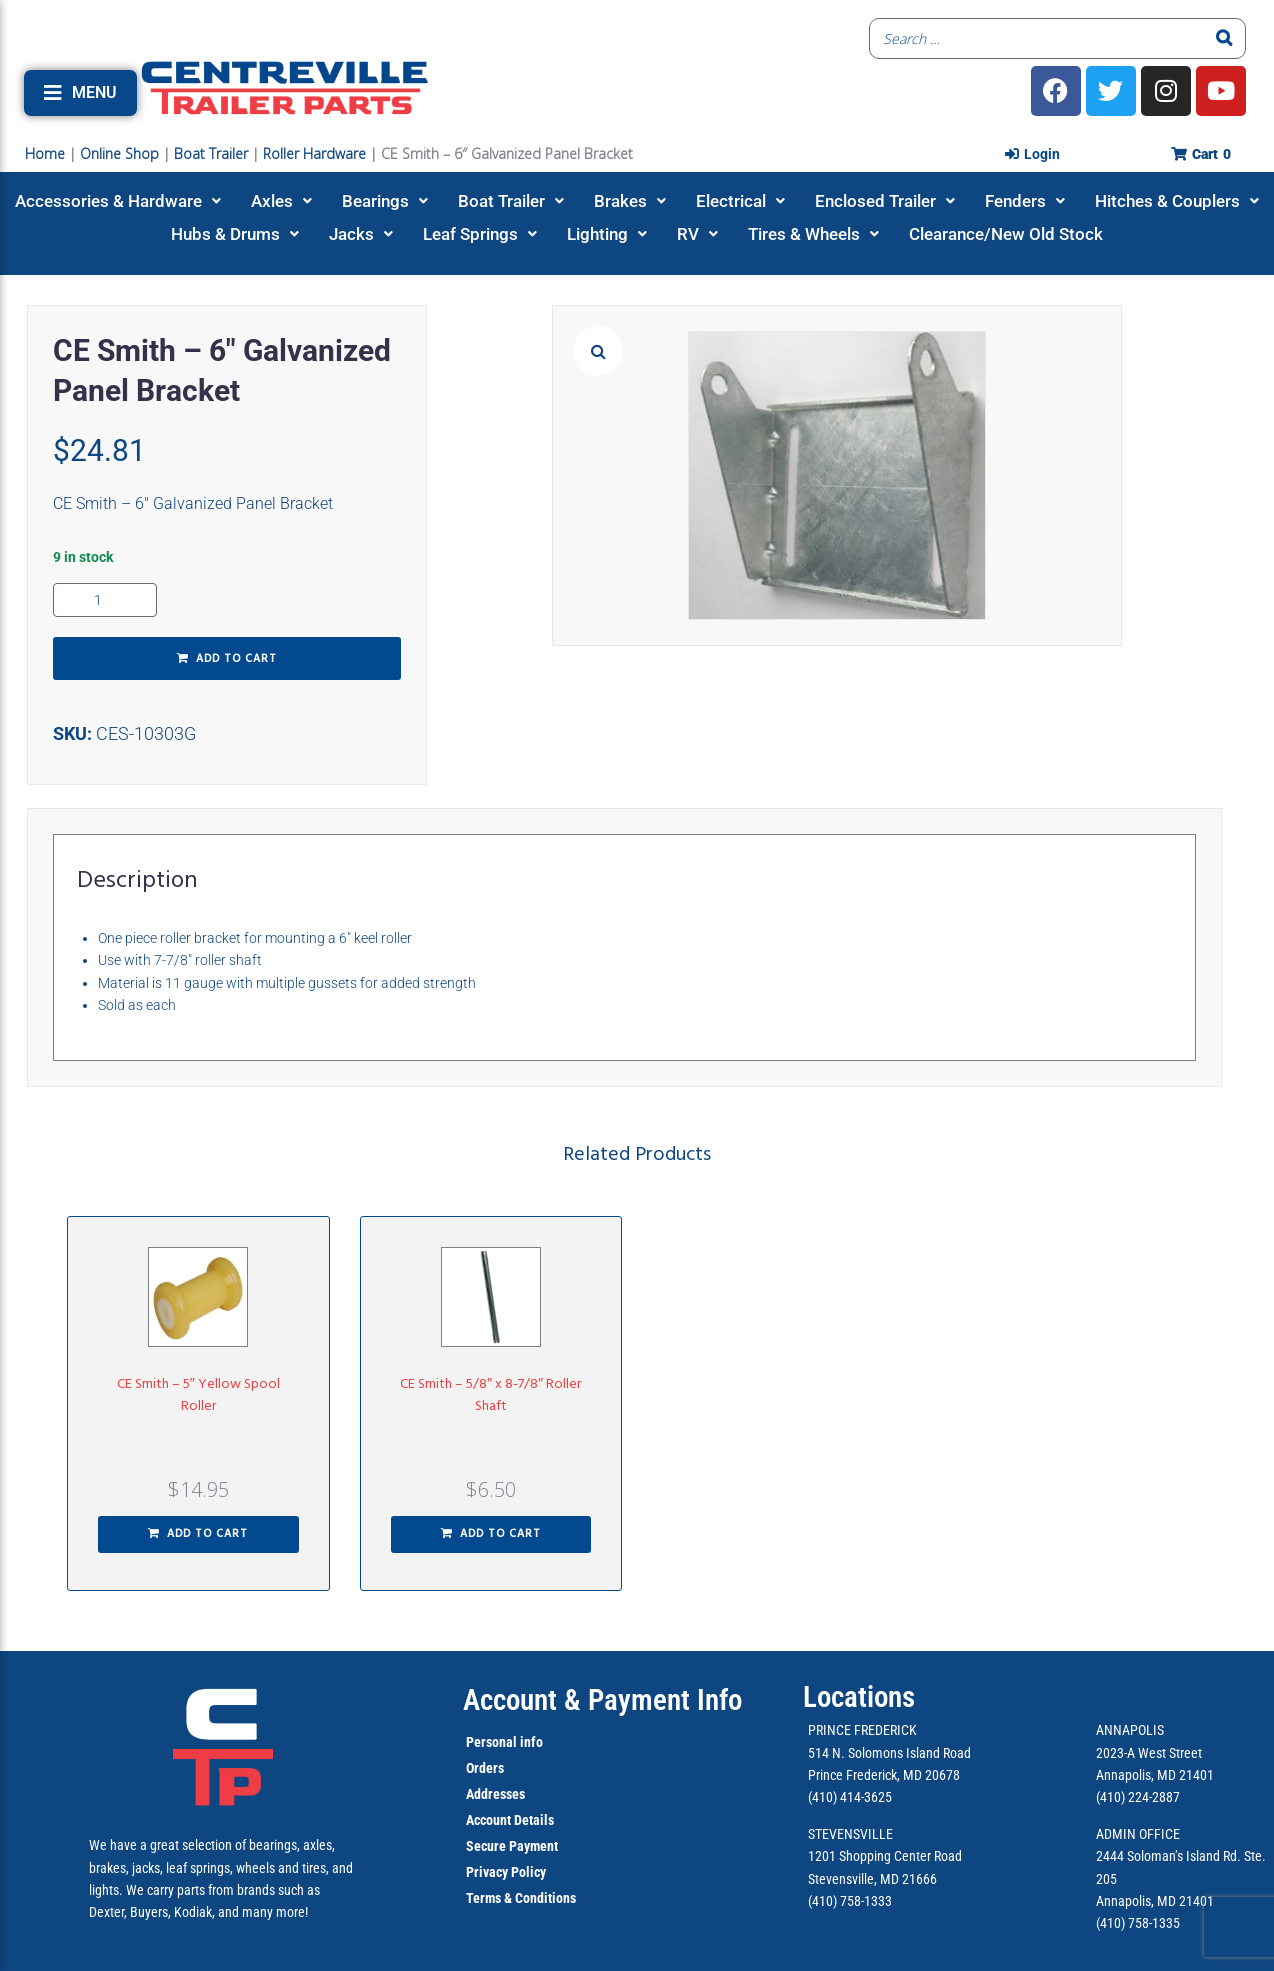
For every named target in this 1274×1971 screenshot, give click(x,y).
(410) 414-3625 (850, 1797)
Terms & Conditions (521, 1898)
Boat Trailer (211, 153)
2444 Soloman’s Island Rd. (1168, 1856)
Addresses (495, 1794)
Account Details (510, 1820)
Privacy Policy (506, 1872)
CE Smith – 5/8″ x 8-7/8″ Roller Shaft (490, 1395)
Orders (485, 1768)
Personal (491, 1742)
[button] (80, 93)
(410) (1110, 1923)
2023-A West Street (1149, 1753)
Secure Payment (512, 1846)
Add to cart (236, 659)
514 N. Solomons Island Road (889, 1753)
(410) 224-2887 (1138, 1797)
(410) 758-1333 (850, 1901)
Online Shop (119, 153)
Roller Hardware (314, 153)
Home (45, 153)
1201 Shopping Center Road (885, 1856)
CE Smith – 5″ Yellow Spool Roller (198, 1395)
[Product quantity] (105, 600)
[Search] (1225, 38)
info (530, 1742)
